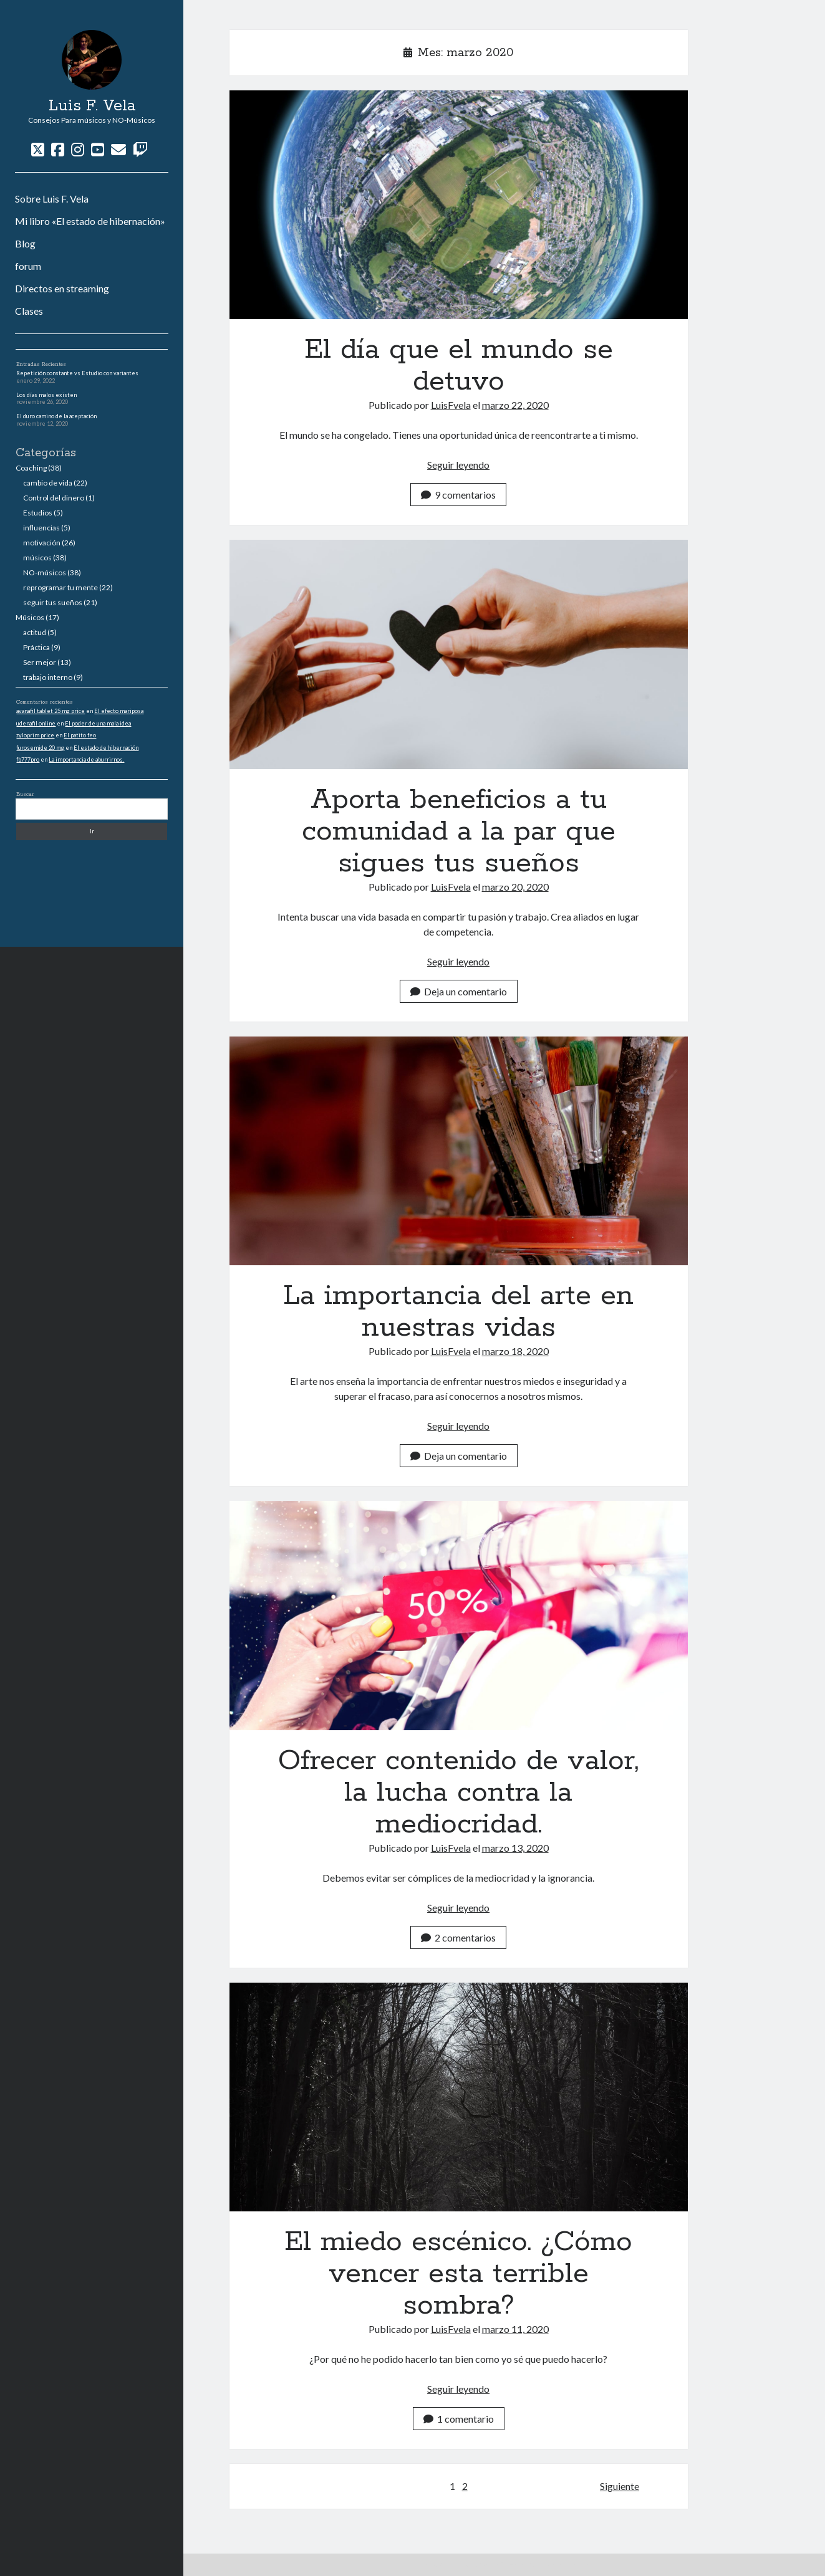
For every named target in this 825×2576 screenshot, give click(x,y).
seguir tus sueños (52, 602)
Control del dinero (53, 497)
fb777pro (27, 759)
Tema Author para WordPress (468, 2564)
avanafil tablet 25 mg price (50, 710)
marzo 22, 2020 (515, 405)
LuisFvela (451, 405)
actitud (34, 632)
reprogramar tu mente (60, 587)
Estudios (37, 512)
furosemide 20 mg (40, 747)
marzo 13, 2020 (515, 1848)
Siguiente (619, 2486)
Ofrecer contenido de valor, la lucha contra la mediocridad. (458, 1615)
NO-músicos (44, 572)
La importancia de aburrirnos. (86, 759)
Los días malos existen (46, 394)
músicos (37, 557)
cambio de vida (47, 482)
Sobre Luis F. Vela (52, 198)
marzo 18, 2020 (515, 1351)
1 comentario (458, 2419)
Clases (29, 311)
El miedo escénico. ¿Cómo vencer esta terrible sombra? (458, 2097)
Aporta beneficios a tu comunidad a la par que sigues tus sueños (458, 654)
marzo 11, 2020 (515, 2329)
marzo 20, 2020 (515, 887)
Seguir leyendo (458, 465)
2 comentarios (458, 1937)
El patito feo (80, 735)
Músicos (30, 617)
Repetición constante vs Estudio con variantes (77, 373)
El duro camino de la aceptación (56, 416)
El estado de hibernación (106, 747)
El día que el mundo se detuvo (458, 204)
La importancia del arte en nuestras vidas (458, 1151)
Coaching (31, 467)
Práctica (36, 647)
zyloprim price (35, 735)
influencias (41, 527)
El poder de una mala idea (98, 723)
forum (28, 266)
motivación (41, 542)
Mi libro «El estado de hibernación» (90, 221)
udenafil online (35, 723)
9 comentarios (458, 494)
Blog (25, 243)
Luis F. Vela (92, 106)
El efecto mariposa (118, 710)
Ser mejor (39, 662)
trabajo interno (47, 677)
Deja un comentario (458, 991)
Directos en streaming (62, 288)
